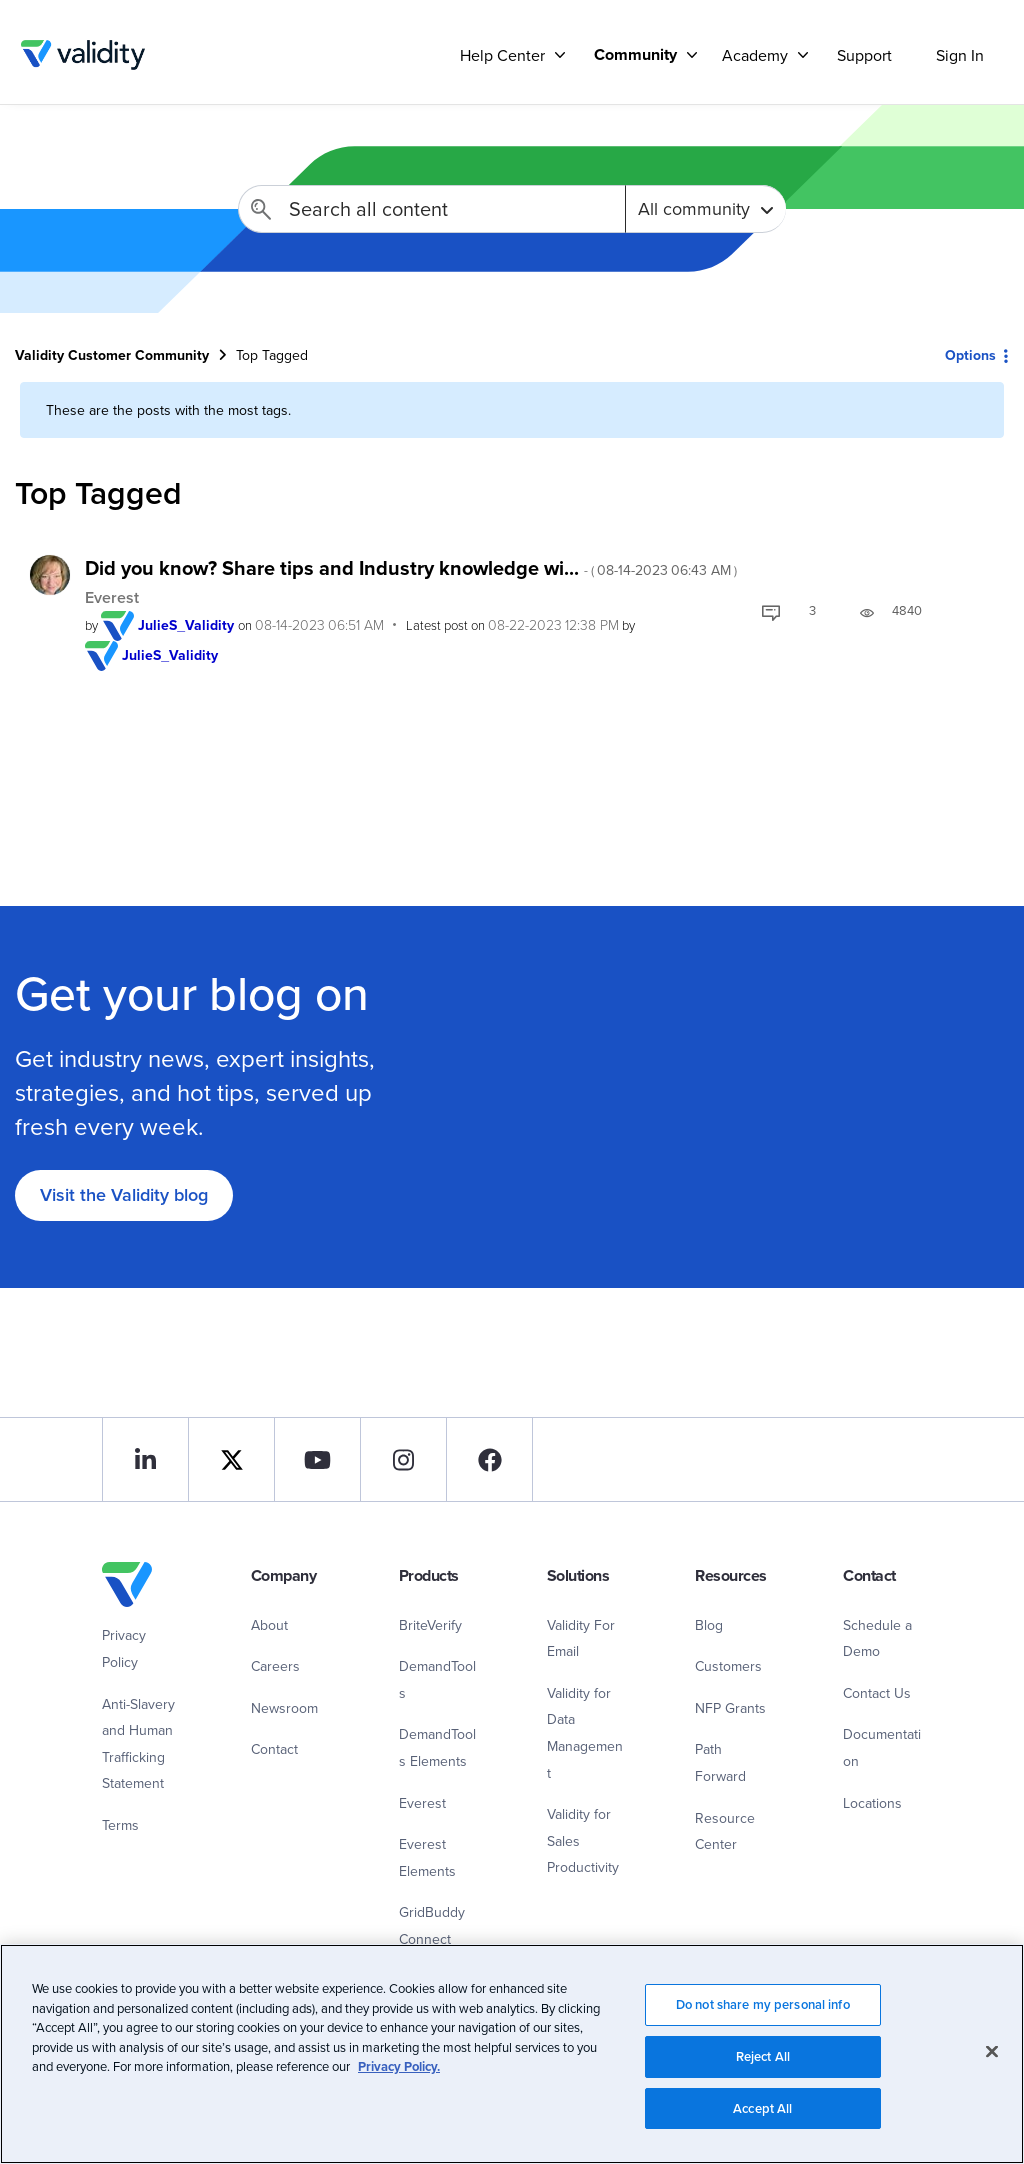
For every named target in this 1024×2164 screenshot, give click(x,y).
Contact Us (877, 1693)
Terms (120, 1825)
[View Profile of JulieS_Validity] (186, 625)
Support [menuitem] (864, 55)
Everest (112, 597)
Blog (709, 1625)
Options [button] (970, 355)
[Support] (560, 54)
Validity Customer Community (82, 55)
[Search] (431, 209)
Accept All (762, 2116)
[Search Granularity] (705, 209)
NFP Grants (730, 1708)
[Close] (992, 2060)
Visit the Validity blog (124, 1194)
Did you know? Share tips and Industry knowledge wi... (411, 567)
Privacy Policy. (399, 2074)
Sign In (960, 55)
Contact (274, 1749)
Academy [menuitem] (755, 55)
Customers (728, 1666)
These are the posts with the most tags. (168, 410)
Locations (872, 1803)
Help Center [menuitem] (502, 55)
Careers (275, 1666)
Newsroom (284, 1708)
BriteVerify (430, 1625)
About (269, 1625)
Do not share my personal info (763, 2012)
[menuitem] (638, 54)
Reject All (763, 2064)
